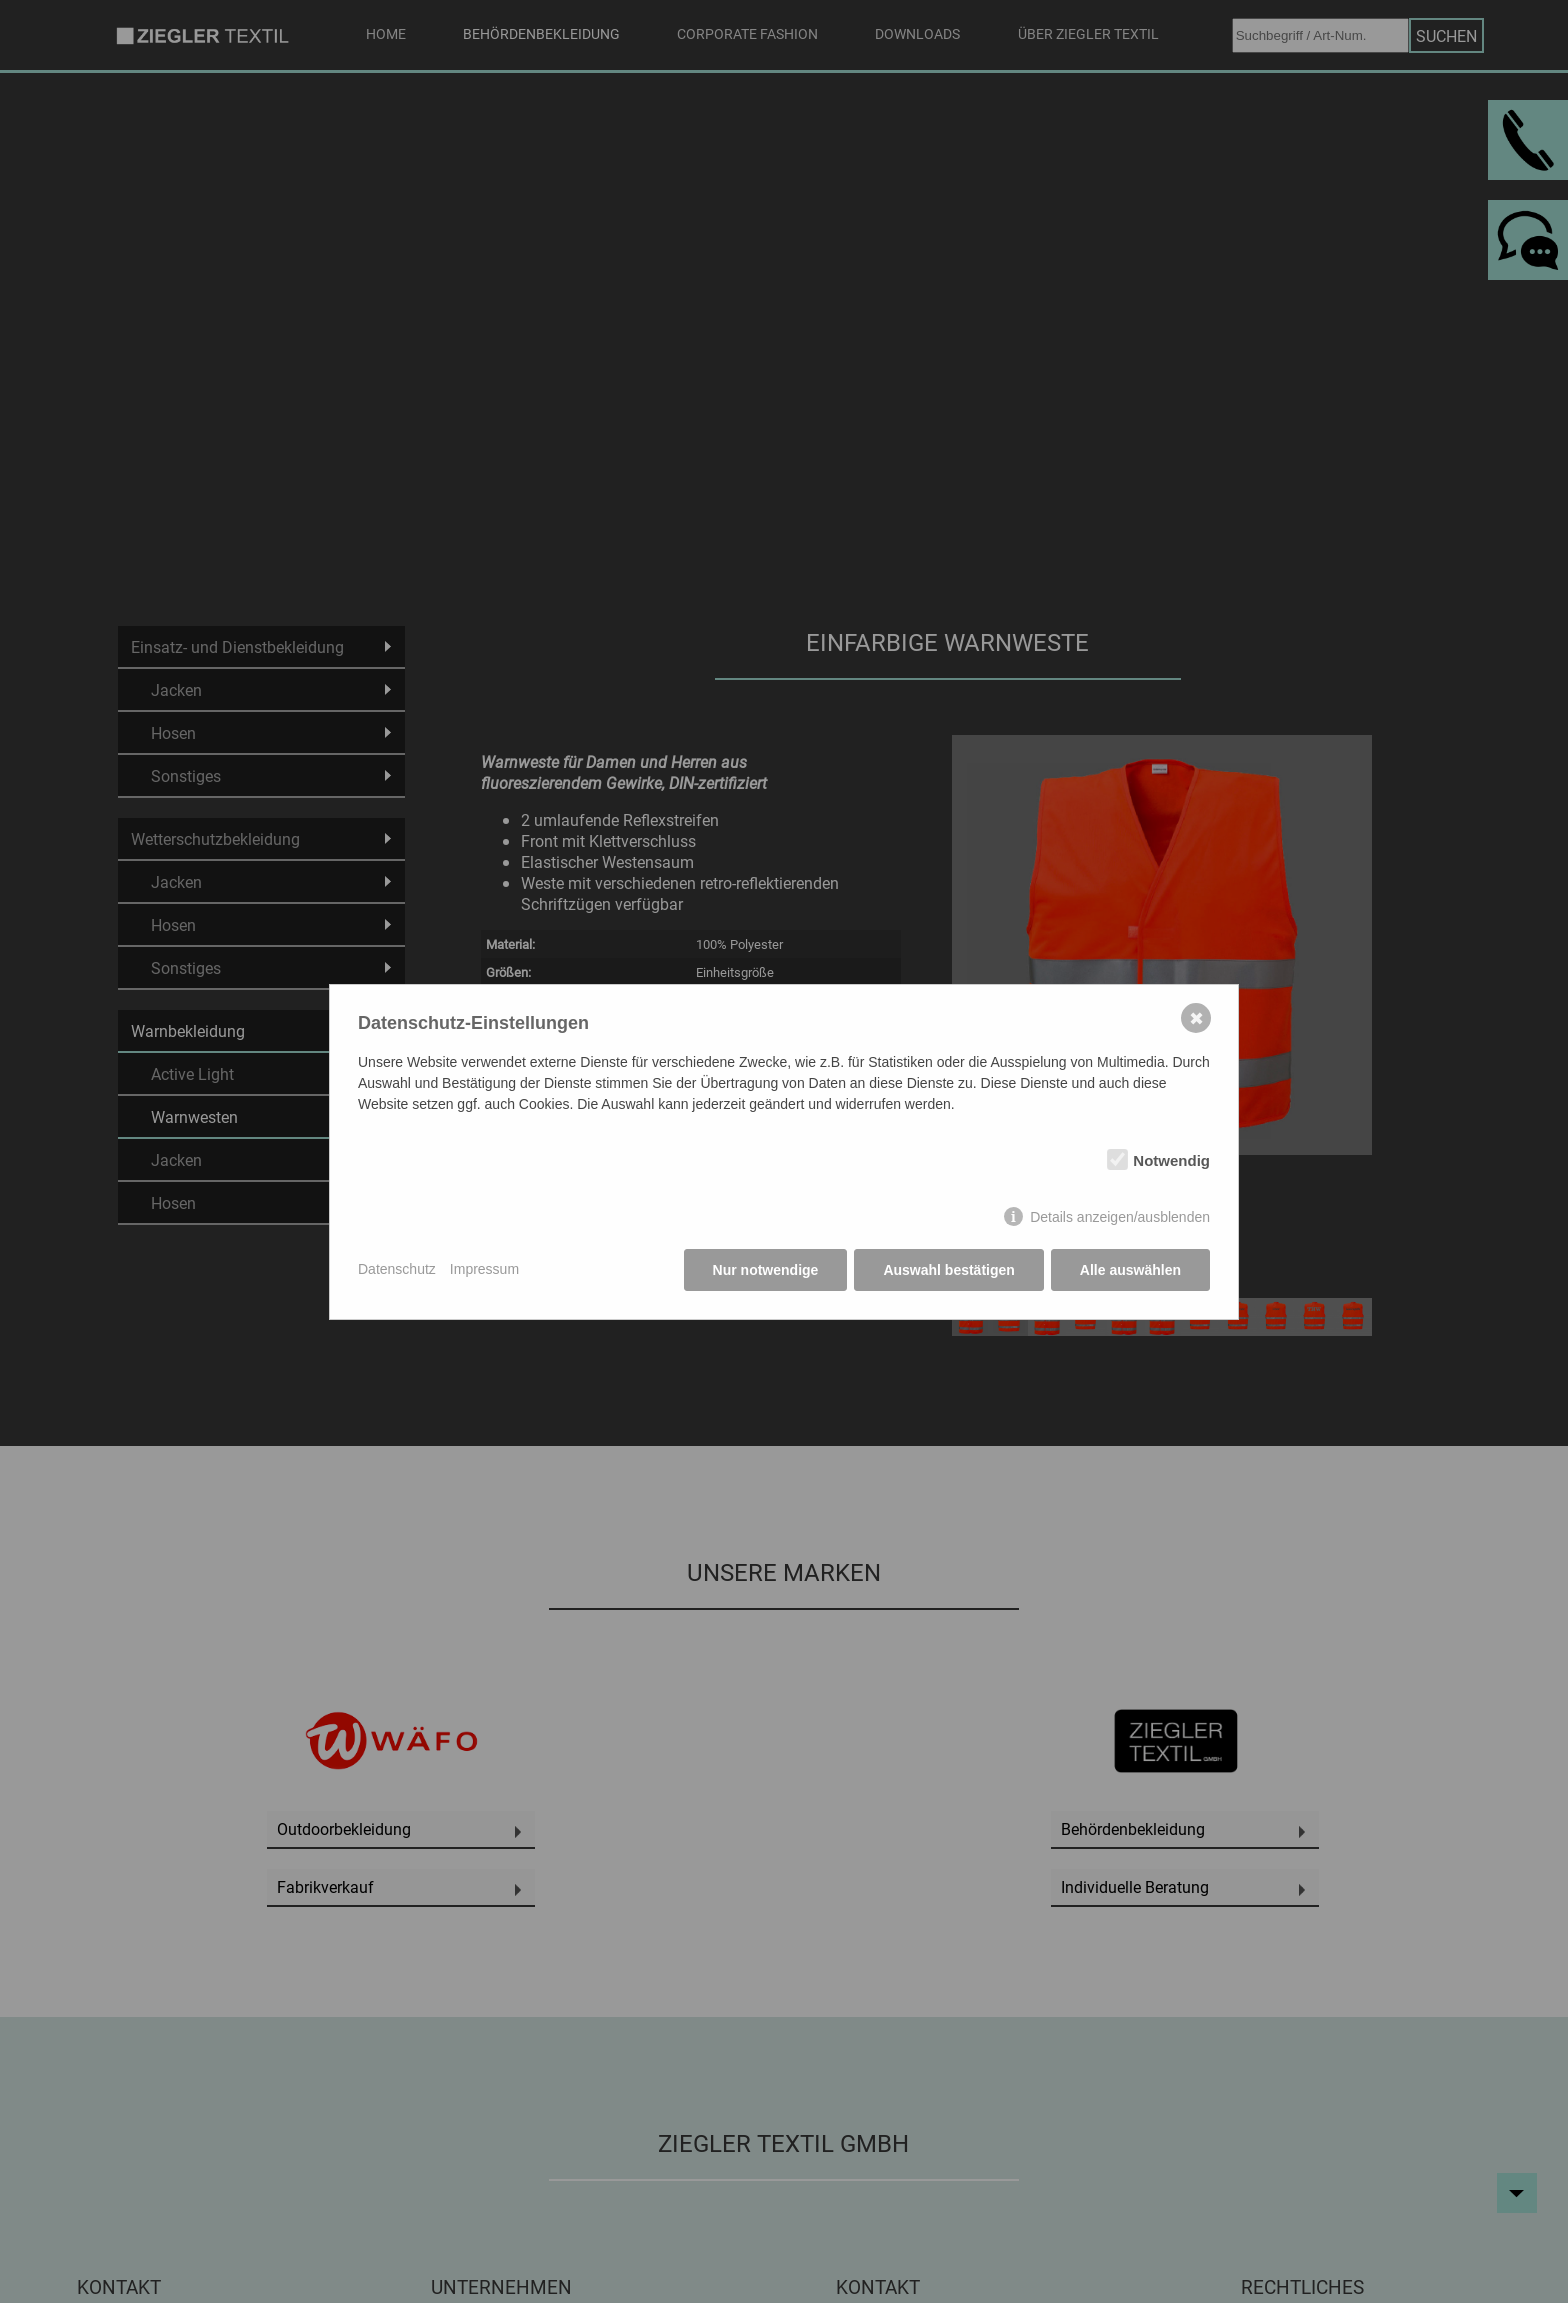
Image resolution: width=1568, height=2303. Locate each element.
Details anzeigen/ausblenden (1120, 1217)
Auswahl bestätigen (948, 1270)
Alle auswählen (1130, 1270)
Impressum (484, 1269)
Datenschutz (397, 1269)
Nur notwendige (766, 1270)
